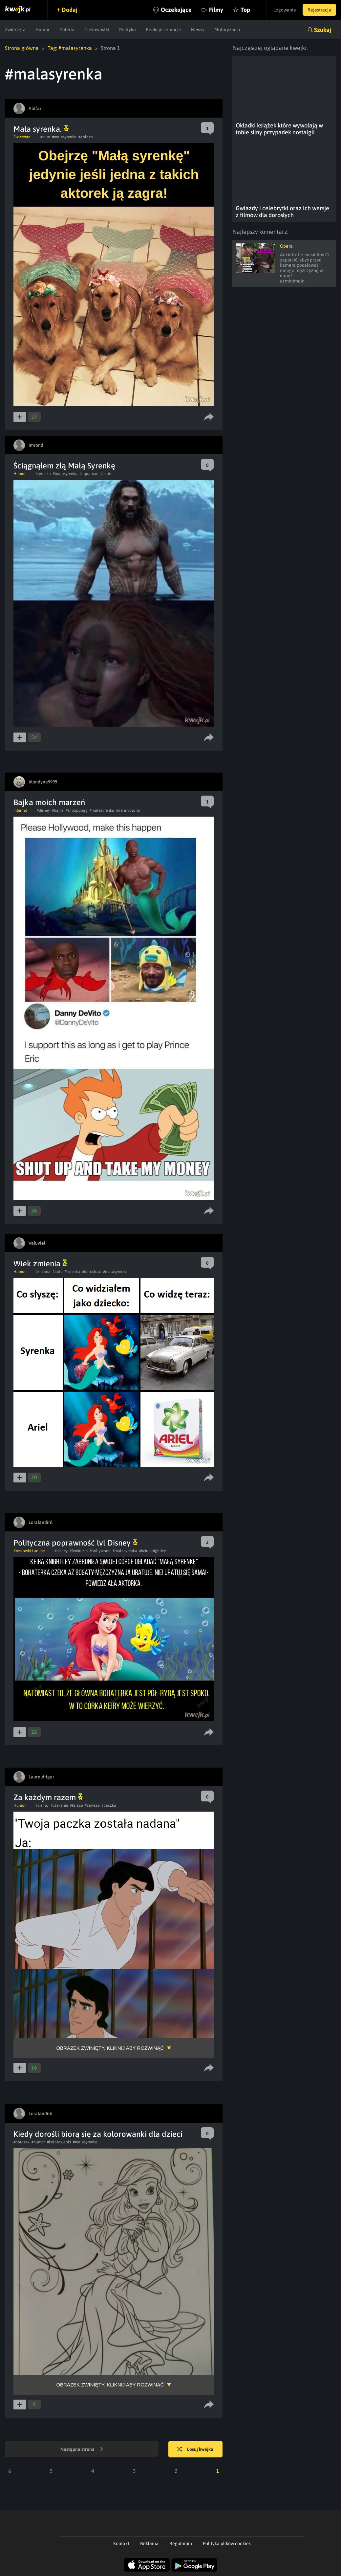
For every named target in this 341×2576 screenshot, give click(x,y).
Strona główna (22, 48)
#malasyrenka (64, 137)
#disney (43, 810)
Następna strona (81, 2449)
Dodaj (69, 9)
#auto (58, 1271)
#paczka (108, 1805)
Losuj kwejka (195, 2449)
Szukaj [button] (322, 29)
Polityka (127, 29)
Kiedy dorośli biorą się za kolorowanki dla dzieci (97, 2134)
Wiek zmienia (40, 1263)
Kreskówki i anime (29, 1550)
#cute (45, 137)
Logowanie (284, 9)
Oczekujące (176, 9)
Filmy (216, 9)
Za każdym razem (48, 1797)
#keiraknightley (152, 1550)
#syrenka (43, 473)
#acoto (106, 473)
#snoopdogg (77, 810)
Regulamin (180, 2543)
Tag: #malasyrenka (70, 48)
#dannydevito (128, 810)
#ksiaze (76, 1805)
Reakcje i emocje (163, 29)
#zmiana (43, 1271)
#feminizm (79, 1550)
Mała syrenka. (41, 128)
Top (245, 9)
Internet (20, 810)
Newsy (197, 29)
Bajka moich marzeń (49, 802)
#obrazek (21, 2142)
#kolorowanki (59, 2142)
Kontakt (121, 2543)
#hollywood (100, 1550)
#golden (85, 137)
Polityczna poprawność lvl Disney (75, 1542)
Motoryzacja (227, 29)
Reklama (149, 2543)
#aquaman (88, 473)
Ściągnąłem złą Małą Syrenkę (64, 465)
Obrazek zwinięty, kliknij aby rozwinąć (110, 2048)
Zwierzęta (15, 29)
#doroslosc (91, 1271)
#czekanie (59, 1805)
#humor (38, 2142)
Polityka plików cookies (227, 2543)
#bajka (58, 810)
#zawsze (92, 1805)
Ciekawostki (96, 29)
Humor (42, 29)
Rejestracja (319, 9)
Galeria (67, 29)
